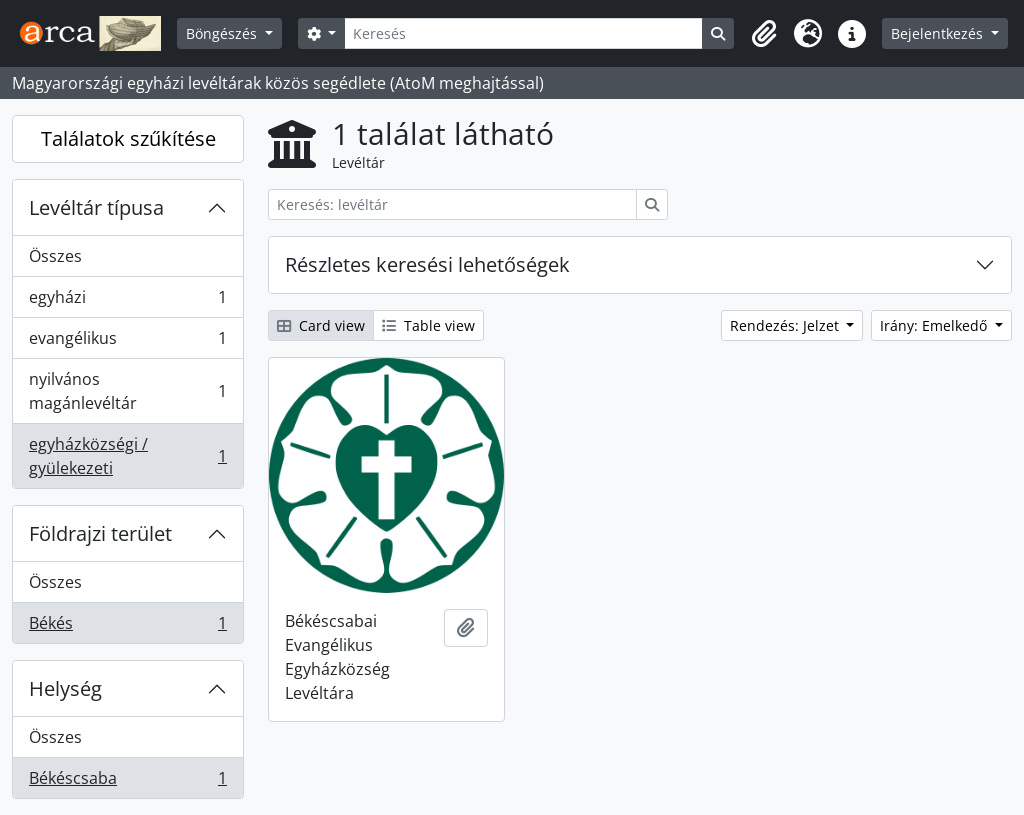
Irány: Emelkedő (935, 325)
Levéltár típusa (96, 207)
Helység (65, 688)
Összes (55, 256)
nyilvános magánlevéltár (127, 391)
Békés (127, 627)
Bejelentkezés (939, 33)
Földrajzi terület (100, 533)
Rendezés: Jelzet (786, 325)
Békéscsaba (127, 782)
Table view (428, 325)
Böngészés (223, 33)
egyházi (127, 301)
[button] (764, 34)
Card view (321, 325)
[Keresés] (523, 33)
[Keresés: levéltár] (452, 204)
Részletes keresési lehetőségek (427, 264)
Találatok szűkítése (128, 138)
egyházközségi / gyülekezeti (127, 456)
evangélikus (127, 342)
